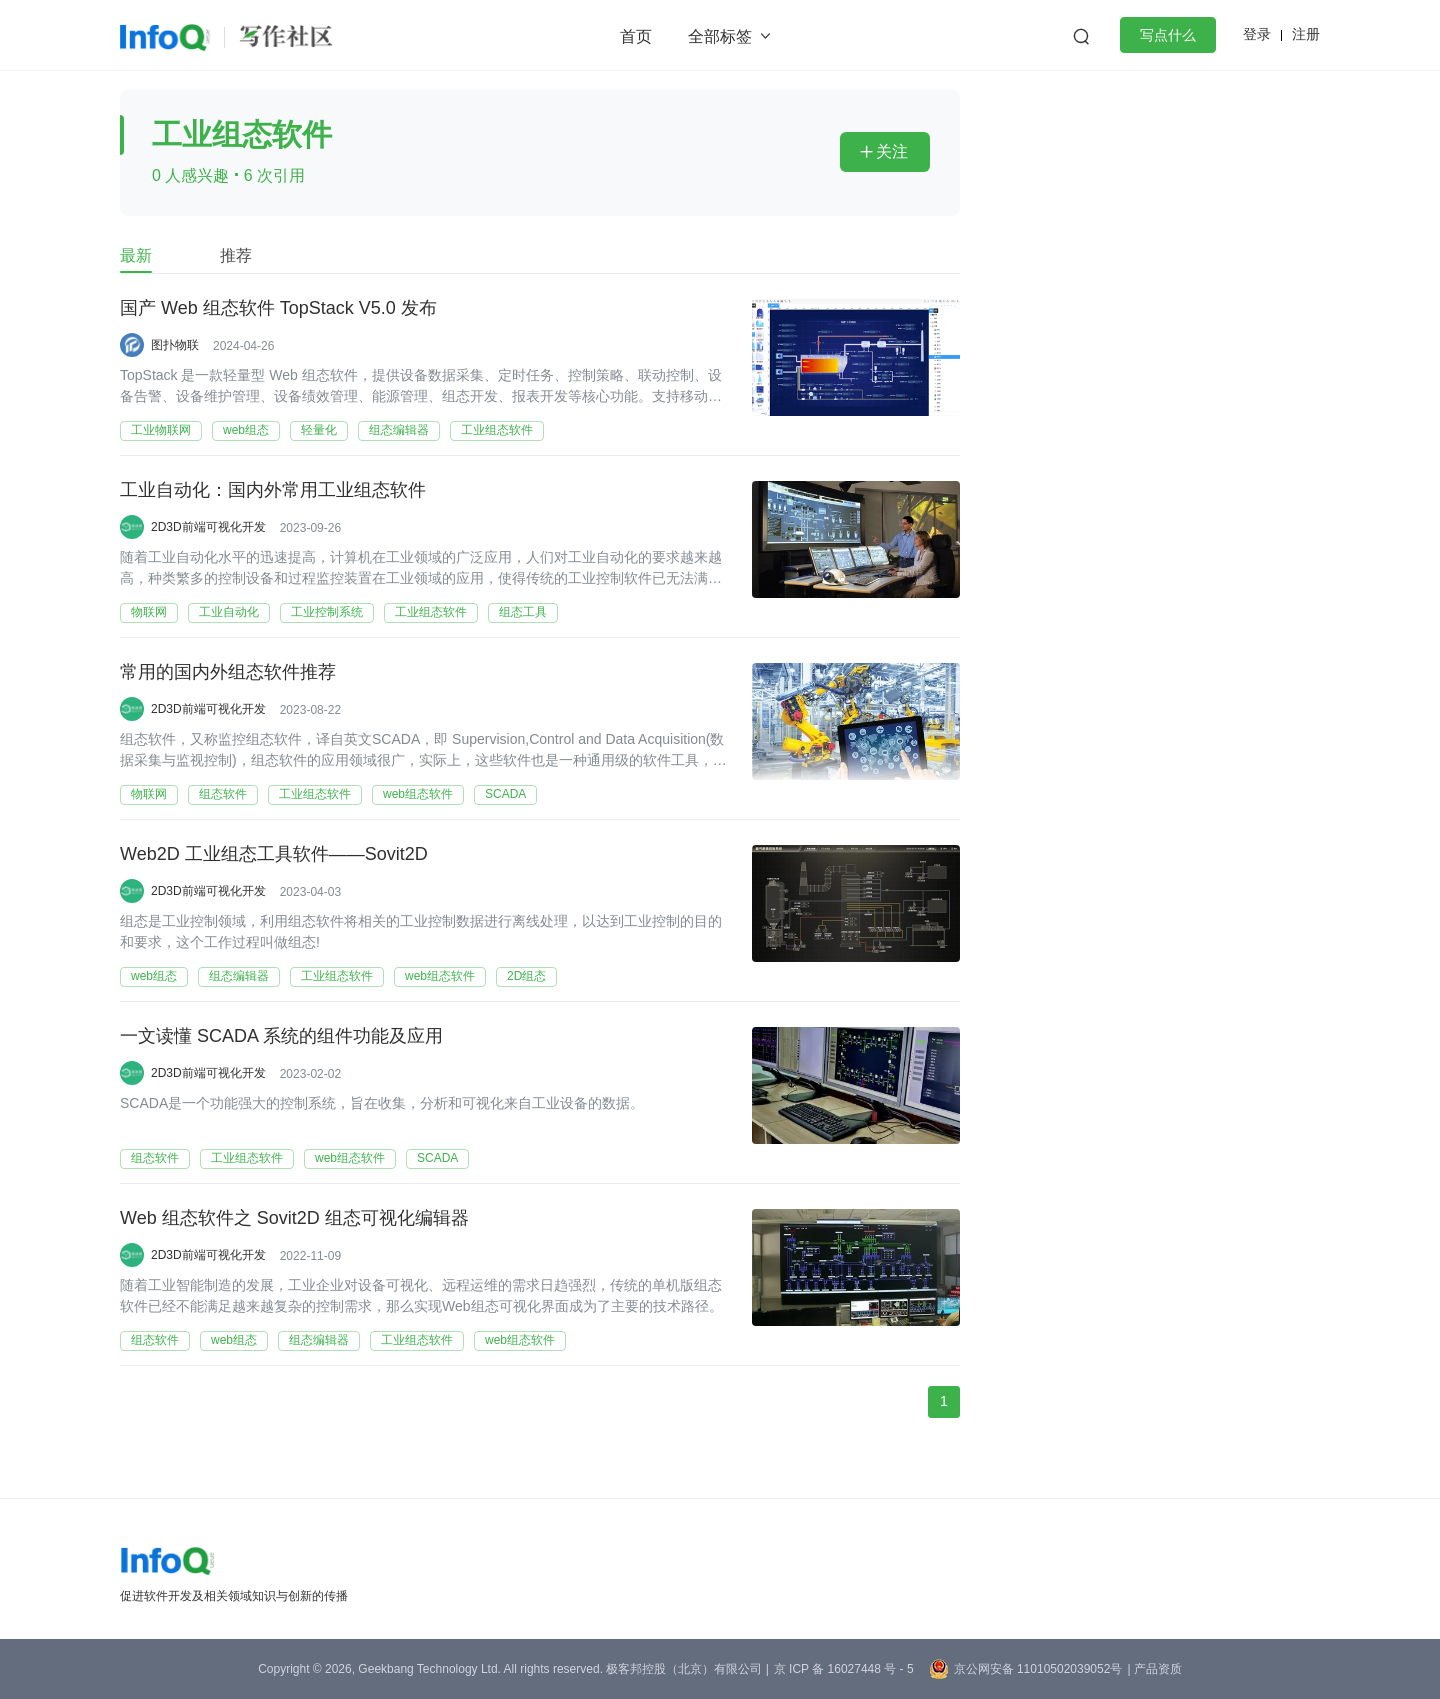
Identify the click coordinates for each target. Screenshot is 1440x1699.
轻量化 (319, 430)
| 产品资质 (1154, 1669)
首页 (636, 36)
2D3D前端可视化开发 (208, 527)
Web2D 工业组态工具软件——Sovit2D (274, 855)
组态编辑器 (399, 430)
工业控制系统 (327, 612)
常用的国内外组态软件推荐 (228, 673)
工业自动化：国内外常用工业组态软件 (273, 491)
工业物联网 (161, 430)
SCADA (505, 794)
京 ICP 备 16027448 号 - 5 (844, 1669)
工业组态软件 (497, 430)
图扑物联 (175, 345)
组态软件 (223, 794)
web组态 (246, 430)
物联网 (149, 612)
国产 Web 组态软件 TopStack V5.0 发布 (278, 309)
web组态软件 (418, 794)
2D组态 (526, 976)
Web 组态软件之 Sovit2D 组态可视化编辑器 (294, 1219)
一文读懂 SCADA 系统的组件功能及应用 (281, 1037)
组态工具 (523, 612)
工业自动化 (229, 612)
